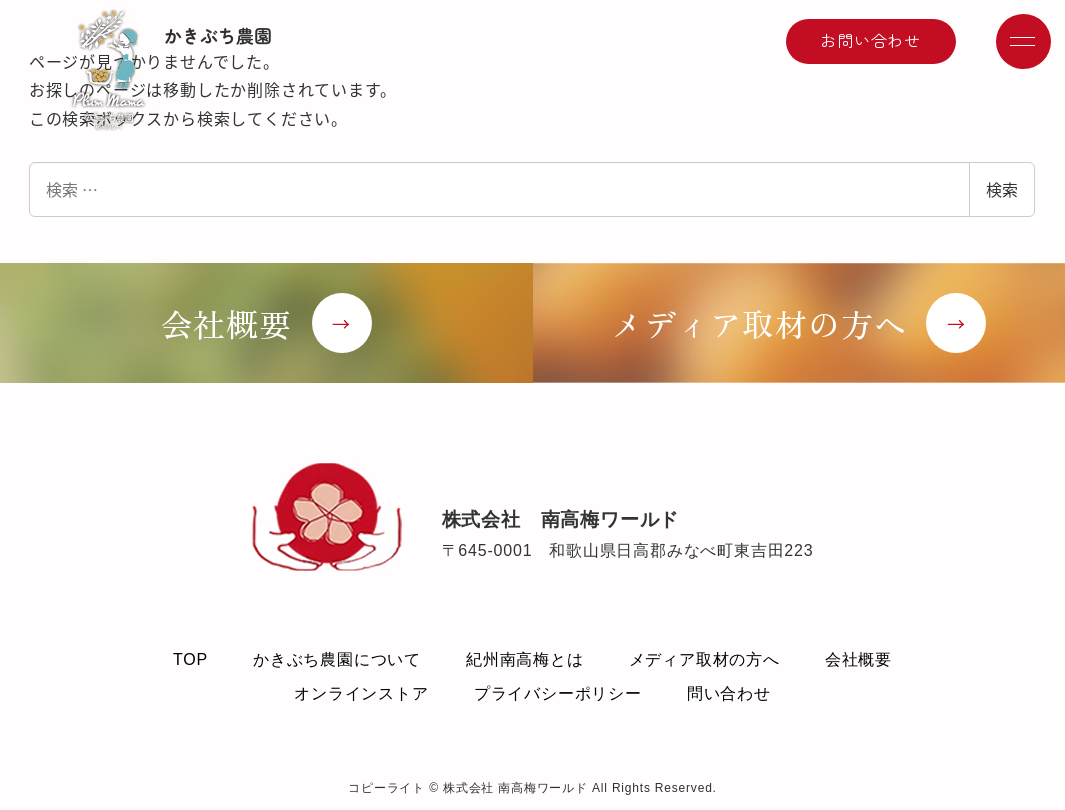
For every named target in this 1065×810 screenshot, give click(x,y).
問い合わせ (729, 693)
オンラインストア (361, 693)
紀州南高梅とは (525, 659)
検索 (1002, 189)
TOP (190, 659)
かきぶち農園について (337, 659)
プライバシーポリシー (558, 693)
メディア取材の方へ (704, 659)
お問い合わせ (870, 40)
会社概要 (858, 659)
